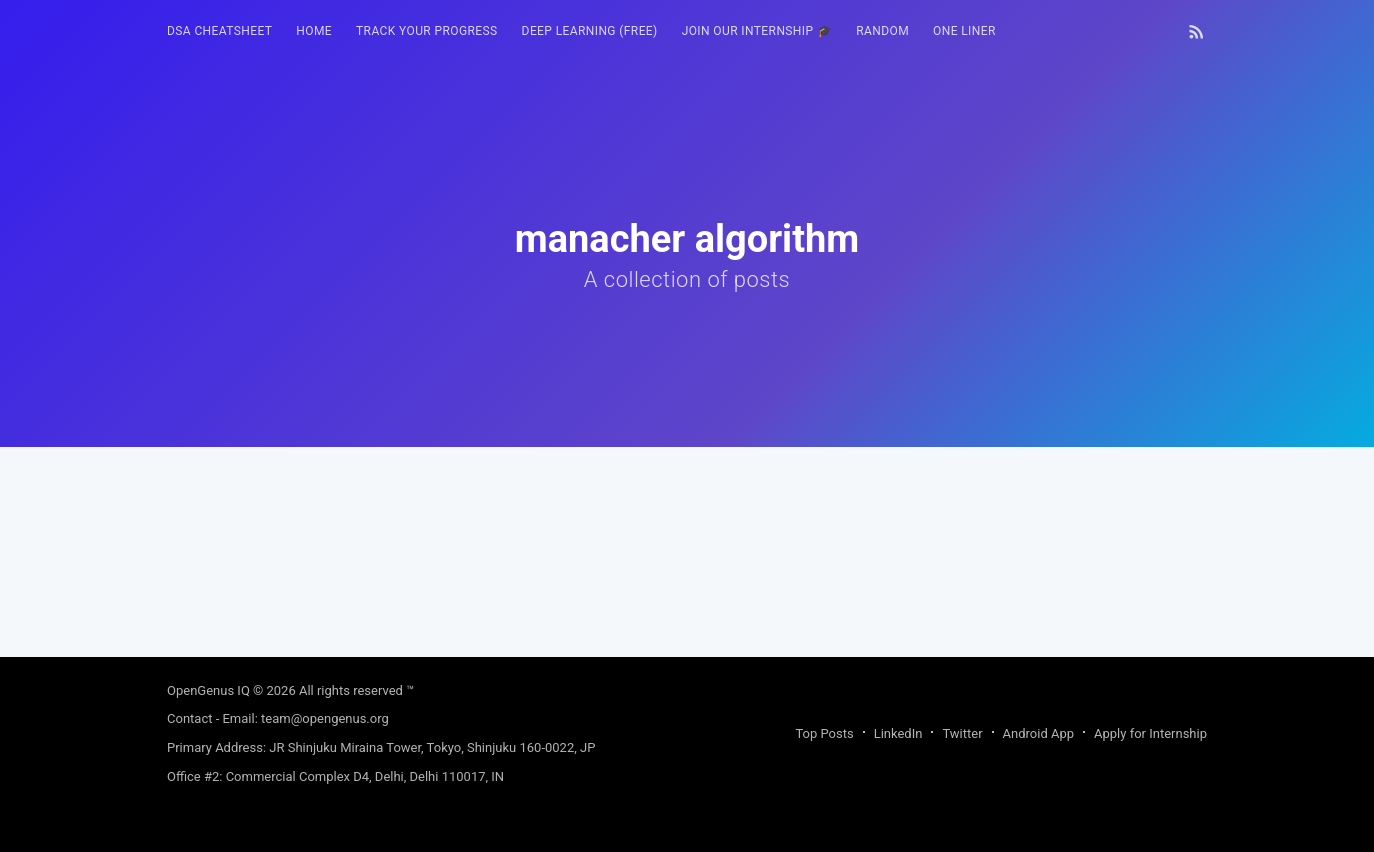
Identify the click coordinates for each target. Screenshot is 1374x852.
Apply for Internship (1150, 733)
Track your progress (427, 31)
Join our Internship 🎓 (757, 31)
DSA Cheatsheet (219, 31)
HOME (314, 31)
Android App (1038, 733)
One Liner (964, 31)
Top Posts (824, 733)
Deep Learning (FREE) (590, 31)
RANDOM (882, 31)
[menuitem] (219, 31)
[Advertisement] (687, 587)
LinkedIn (898, 733)
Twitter (962, 733)
